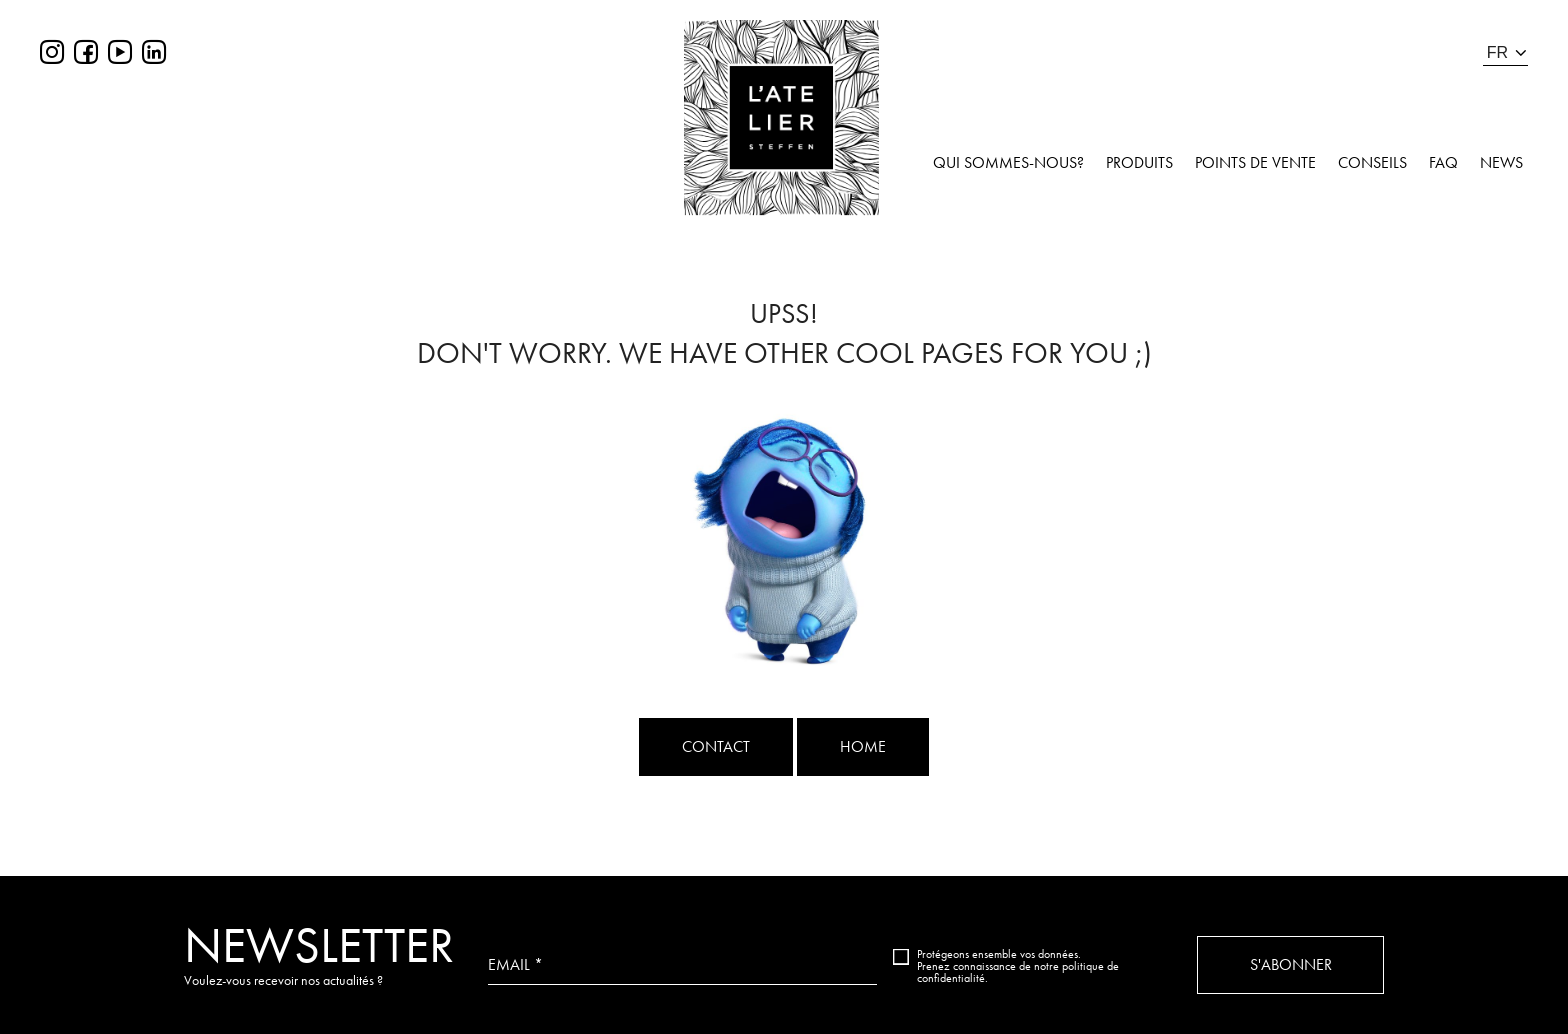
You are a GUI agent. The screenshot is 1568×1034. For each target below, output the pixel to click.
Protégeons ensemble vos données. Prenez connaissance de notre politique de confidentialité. (1018, 966)
